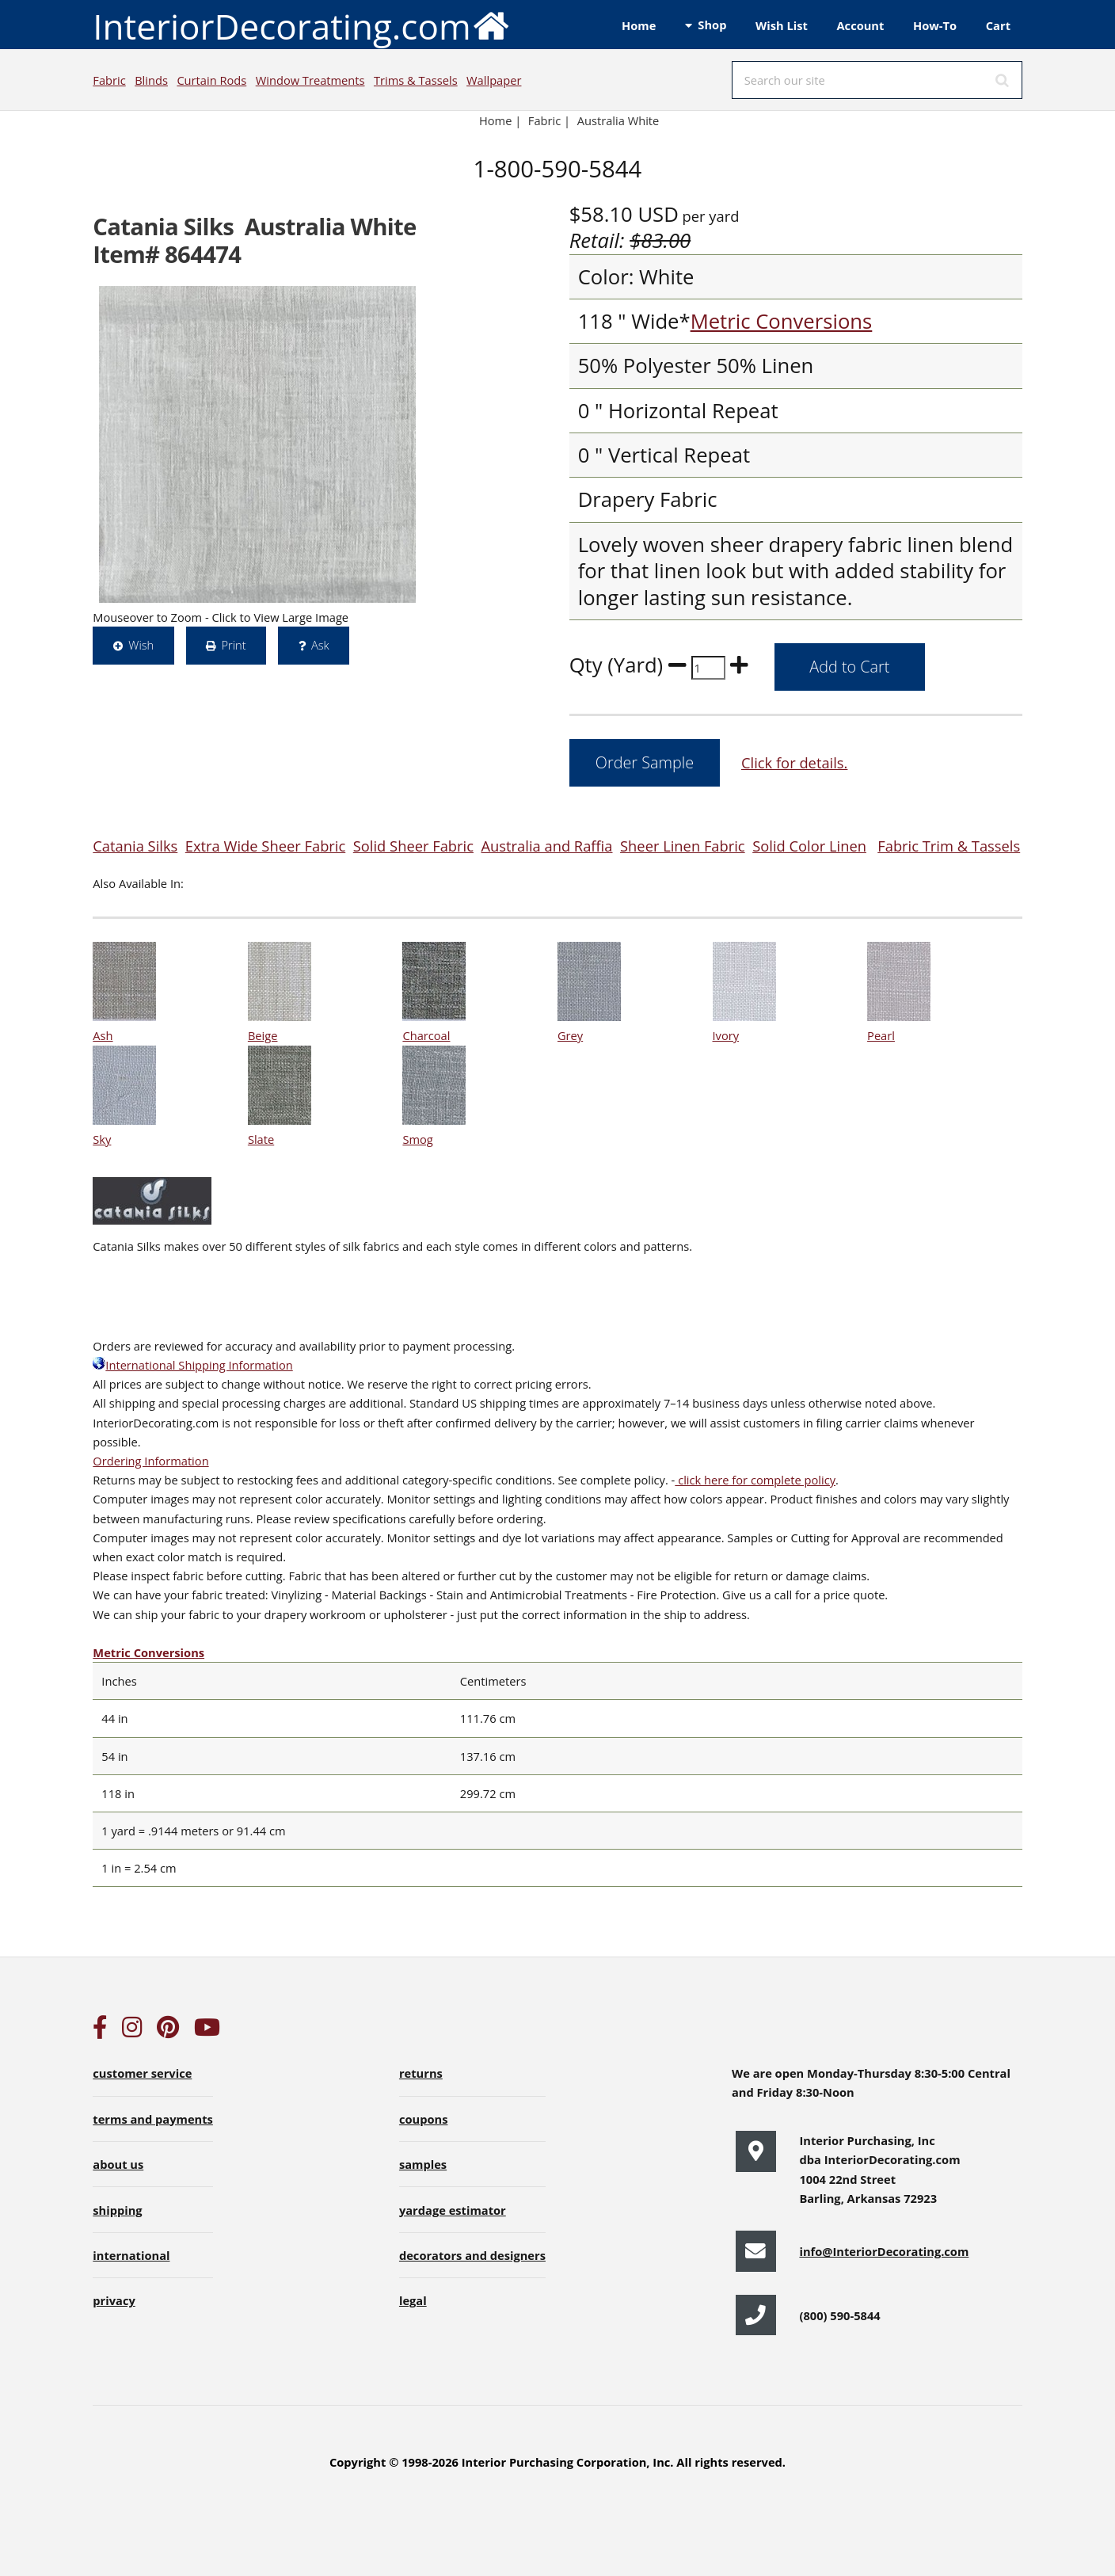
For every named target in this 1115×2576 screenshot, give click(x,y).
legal (413, 2300)
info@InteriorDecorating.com (883, 2251)
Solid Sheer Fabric (413, 845)
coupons (423, 2119)
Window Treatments (310, 80)
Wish (141, 645)
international (131, 2255)
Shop (712, 24)
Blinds (151, 80)
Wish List (781, 25)
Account (860, 25)
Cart (998, 25)
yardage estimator (452, 2210)
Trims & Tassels (416, 80)
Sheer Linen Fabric (682, 845)
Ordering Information (150, 1461)
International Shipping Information (192, 1365)
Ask (320, 645)
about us (118, 2164)
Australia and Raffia (547, 845)
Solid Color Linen (809, 845)
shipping (117, 2210)
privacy (114, 2300)
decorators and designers (472, 2255)
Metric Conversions (782, 321)
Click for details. (794, 762)
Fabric (109, 80)
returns (421, 2073)
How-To (935, 25)
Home (639, 25)
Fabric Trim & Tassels (948, 845)
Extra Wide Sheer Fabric (265, 845)
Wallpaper (493, 80)
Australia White (618, 120)
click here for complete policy (755, 1480)
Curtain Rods (211, 80)
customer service (142, 2073)
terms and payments (153, 2119)
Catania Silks (135, 845)
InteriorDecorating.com (301, 25)
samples (423, 2164)
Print (233, 645)
